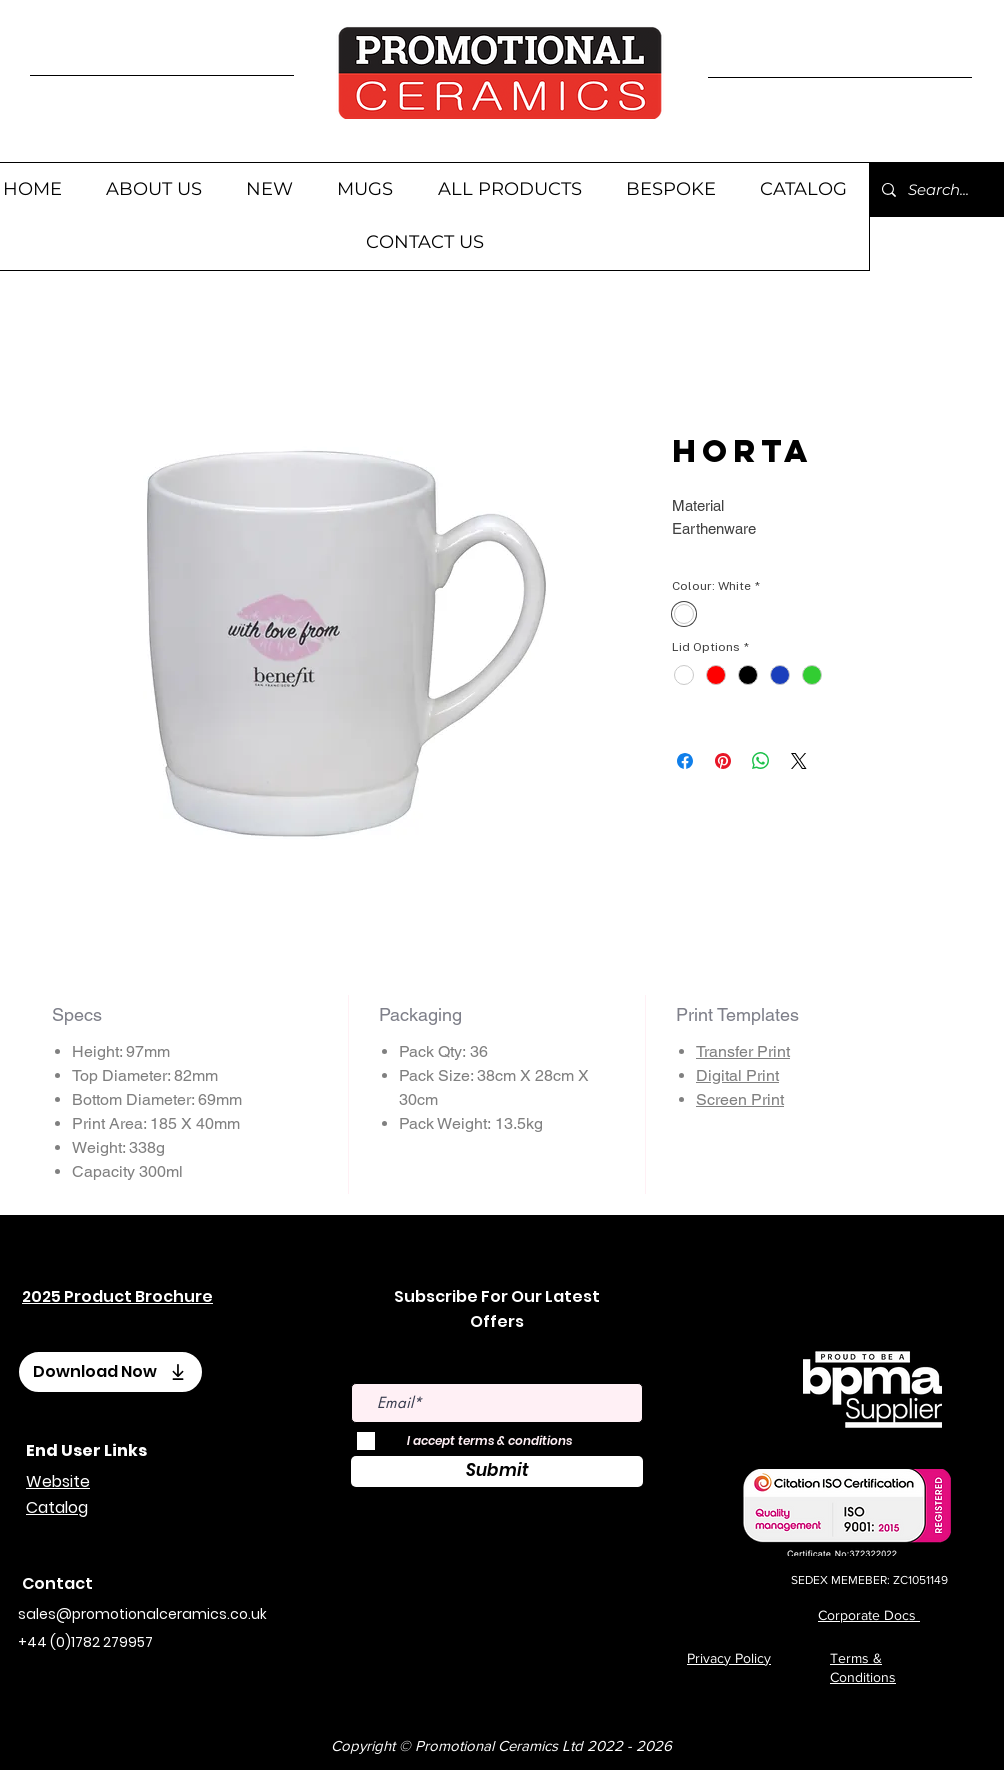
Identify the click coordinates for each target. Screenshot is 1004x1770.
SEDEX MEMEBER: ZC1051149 (869, 1580)
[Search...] (941, 189)
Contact (57, 1583)
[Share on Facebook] (685, 761)
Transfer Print (743, 1051)
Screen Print (740, 1099)
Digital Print (737, 1075)
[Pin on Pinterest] (723, 761)
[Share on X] (799, 761)
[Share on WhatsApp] (761, 761)
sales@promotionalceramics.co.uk (142, 1614)
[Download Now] (110, 1372)
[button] (365, 189)
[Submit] (497, 1471)
